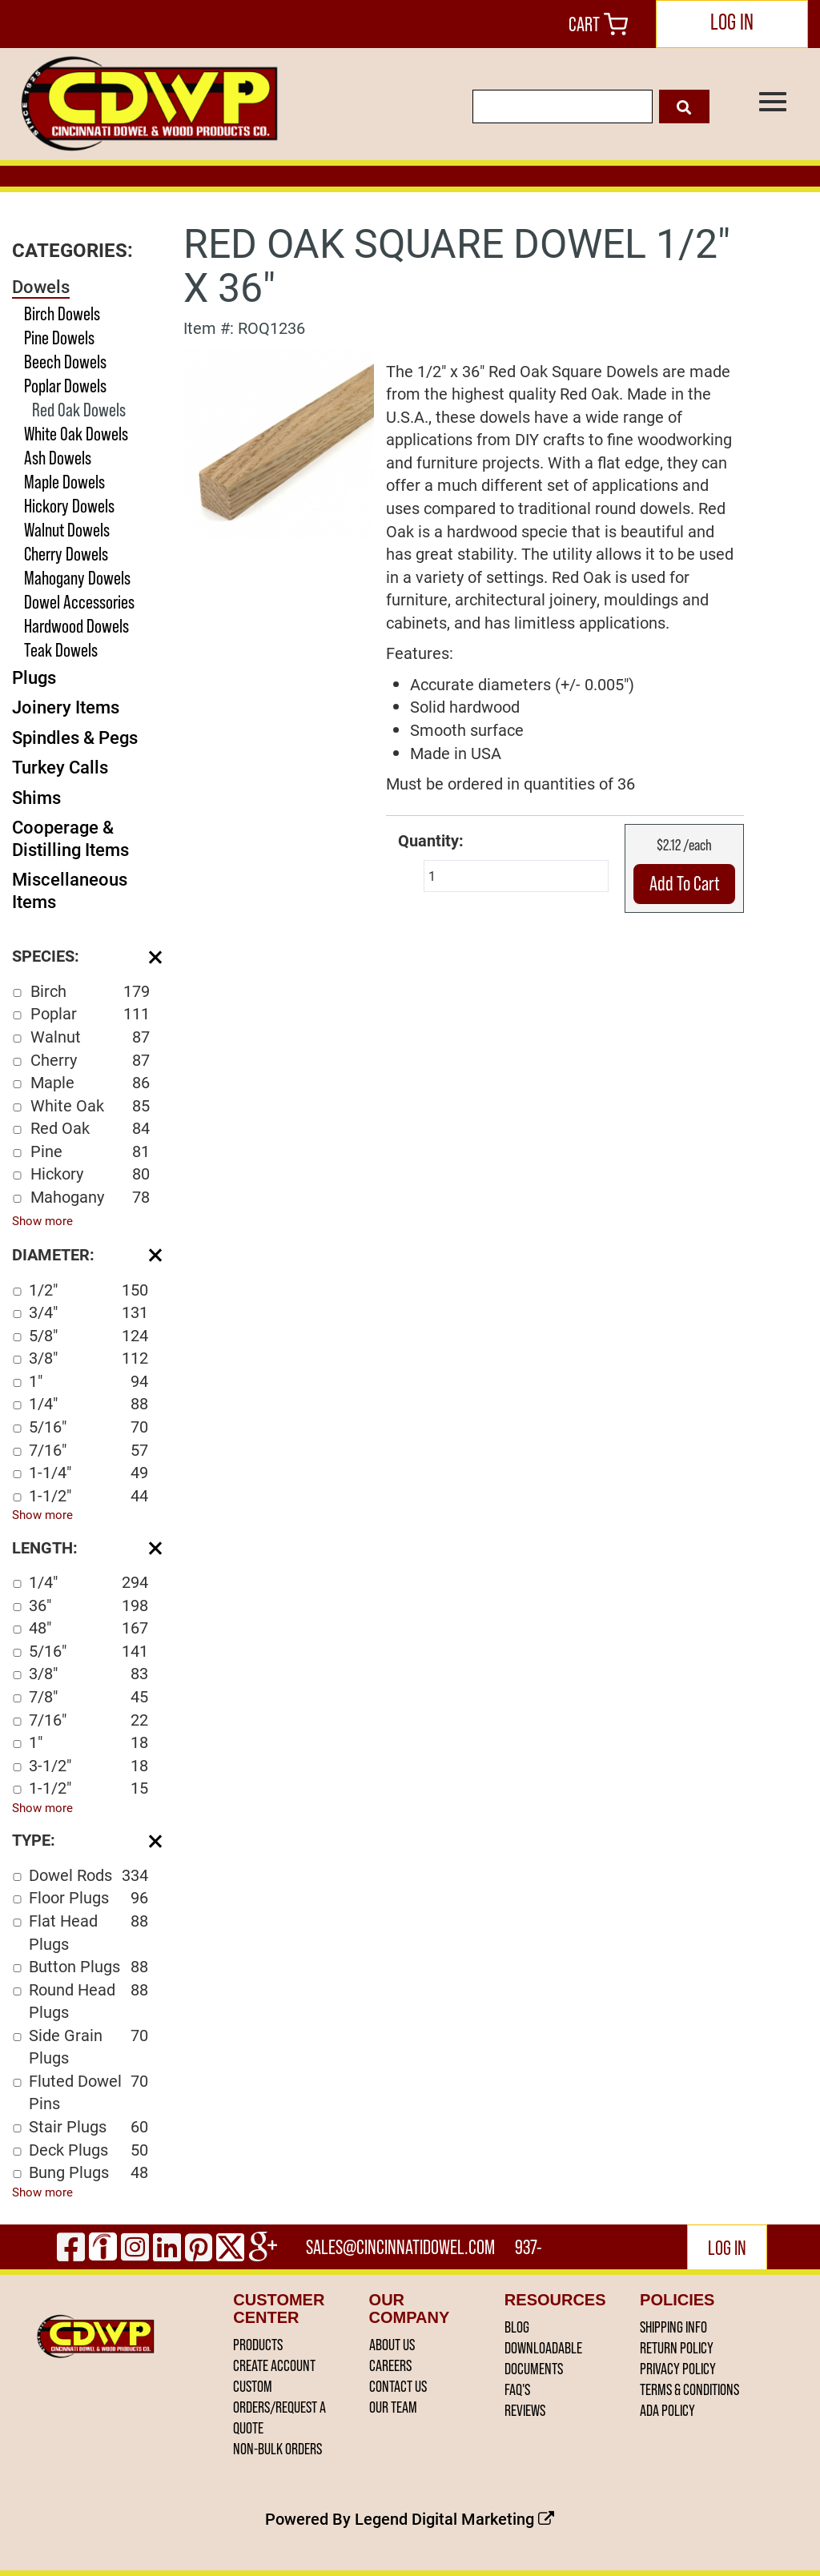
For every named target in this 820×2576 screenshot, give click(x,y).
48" (88, 1627)
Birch (90, 991)
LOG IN (732, 22)
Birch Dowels (62, 313)
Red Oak (90, 1127)
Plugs (34, 677)
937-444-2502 (530, 2252)
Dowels (41, 286)
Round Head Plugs (88, 2000)
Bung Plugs (88, 2172)
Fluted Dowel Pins (88, 2092)
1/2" (88, 1289)
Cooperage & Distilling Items (70, 838)
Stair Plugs (88, 2126)
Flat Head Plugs (88, 1932)
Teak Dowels (61, 650)
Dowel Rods (88, 1875)
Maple (90, 1082)
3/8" (88, 1357)
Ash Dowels (57, 457)
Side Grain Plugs (88, 2046)
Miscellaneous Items (69, 890)
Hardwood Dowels (76, 626)
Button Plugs (88, 1966)
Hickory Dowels (69, 505)
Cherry (90, 1059)
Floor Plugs (88, 1897)
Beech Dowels (65, 361)
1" (88, 1380)
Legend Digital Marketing (454, 2518)
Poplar (90, 1013)
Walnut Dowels (67, 530)
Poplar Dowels (65, 385)
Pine (90, 1151)
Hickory (90, 1173)
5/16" (88, 1426)
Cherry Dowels (66, 554)
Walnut (90, 1036)
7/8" (88, 1696)
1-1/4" (88, 1472)
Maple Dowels (64, 481)
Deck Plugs (88, 2149)
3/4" (88, 1312)
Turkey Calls (60, 766)
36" (88, 1605)
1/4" (88, 1403)
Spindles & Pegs (75, 737)
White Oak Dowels (76, 433)
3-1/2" (88, 1765)
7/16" (88, 1449)
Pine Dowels (59, 337)
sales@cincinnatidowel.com (400, 2247)
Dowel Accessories (79, 602)
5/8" (88, 1335)
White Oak (90, 1105)
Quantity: (431, 840)
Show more (42, 1220)
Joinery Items (65, 706)
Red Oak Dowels (79, 409)
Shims (36, 797)
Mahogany (90, 1196)
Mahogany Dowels (77, 578)
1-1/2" (88, 1495)
